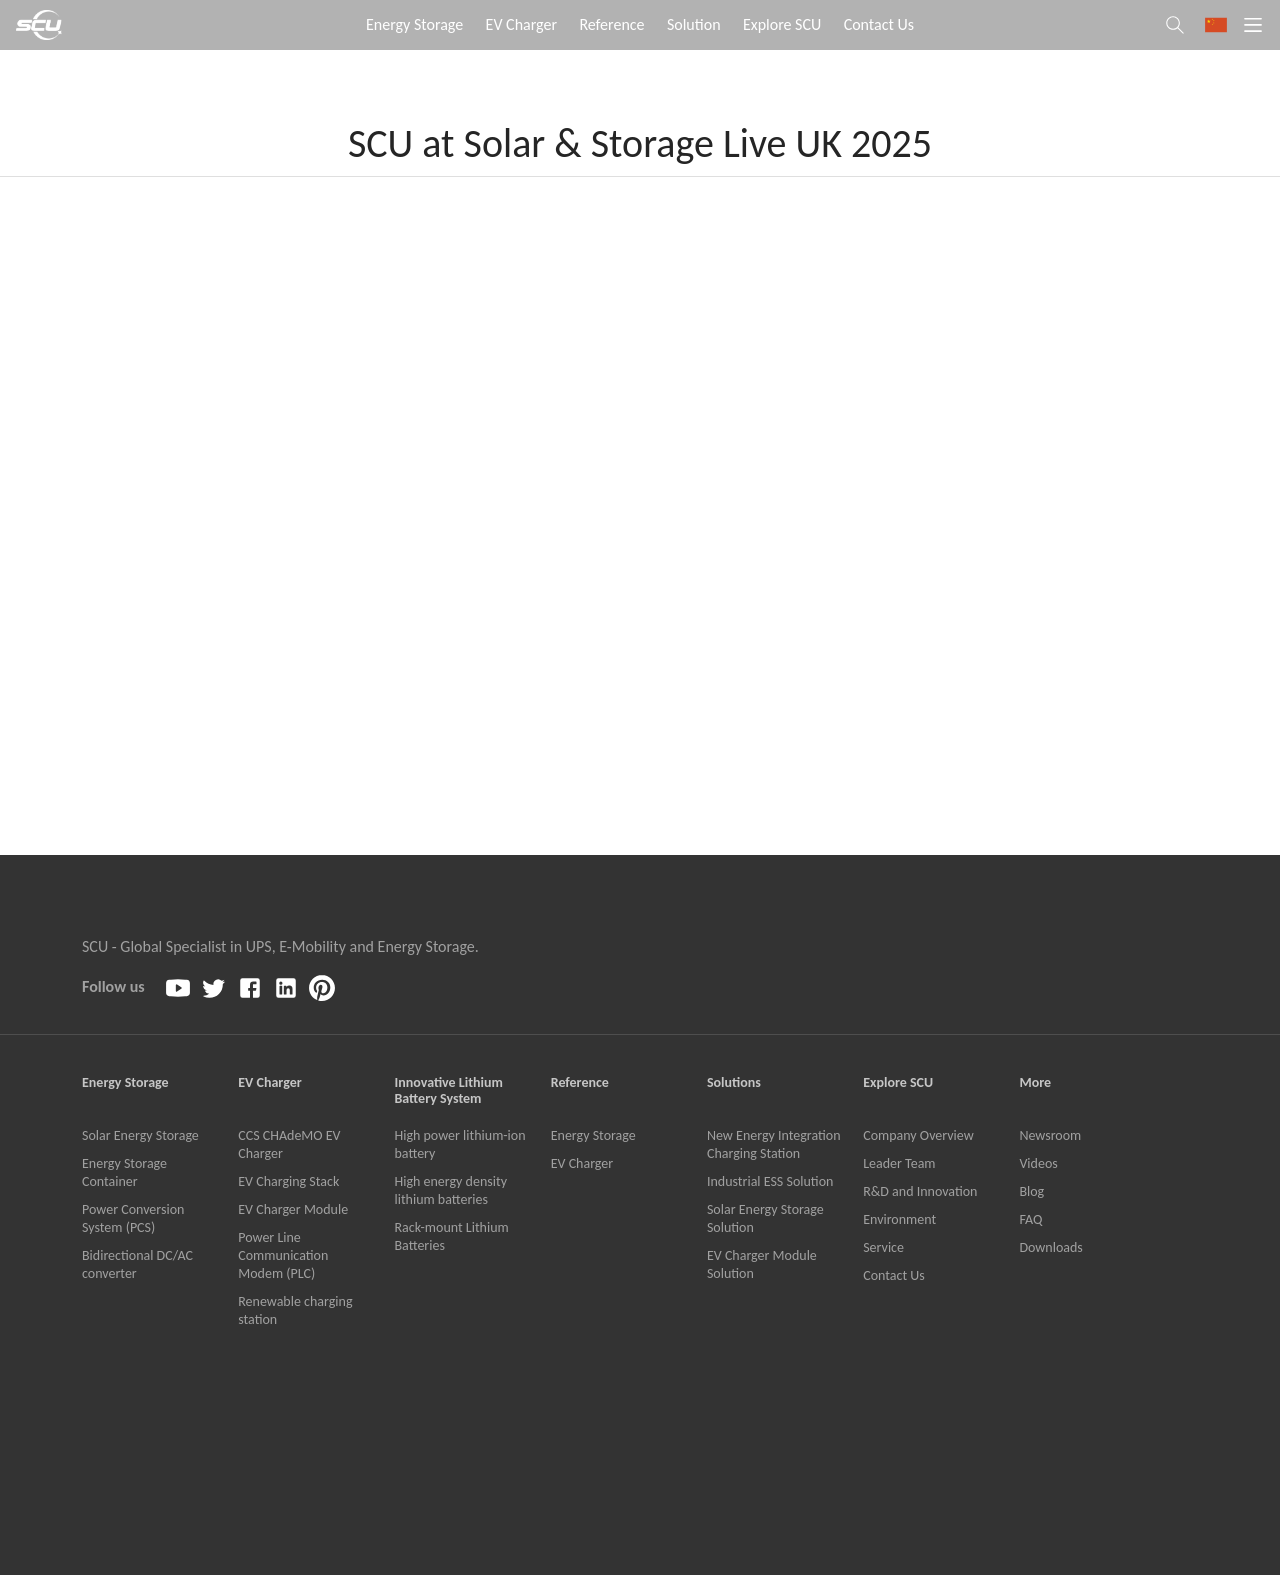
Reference (611, 24)
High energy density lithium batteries (450, 1190)
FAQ (1030, 1219)
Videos (1038, 1163)
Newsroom (1050, 1135)
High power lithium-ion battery (459, 1144)
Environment (899, 1219)
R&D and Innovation (920, 1191)
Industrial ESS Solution (770, 1181)
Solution (694, 24)
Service (883, 1247)
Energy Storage (414, 24)
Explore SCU (782, 24)
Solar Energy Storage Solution (765, 1218)
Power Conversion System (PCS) (133, 1218)
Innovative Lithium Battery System (448, 1091)
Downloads (1050, 1247)
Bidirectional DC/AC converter (137, 1264)
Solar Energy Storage (140, 1135)
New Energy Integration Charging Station (774, 1144)
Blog (1031, 1191)
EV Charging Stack (288, 1181)
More (1035, 1083)
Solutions (734, 1083)
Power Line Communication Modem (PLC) (283, 1255)
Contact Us (879, 24)
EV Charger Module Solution (762, 1264)
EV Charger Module (293, 1209)
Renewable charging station (295, 1310)
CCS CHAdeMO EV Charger (289, 1144)
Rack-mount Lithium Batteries (451, 1236)
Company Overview (918, 1135)
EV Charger (521, 24)
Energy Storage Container (124, 1172)
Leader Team (899, 1163)
